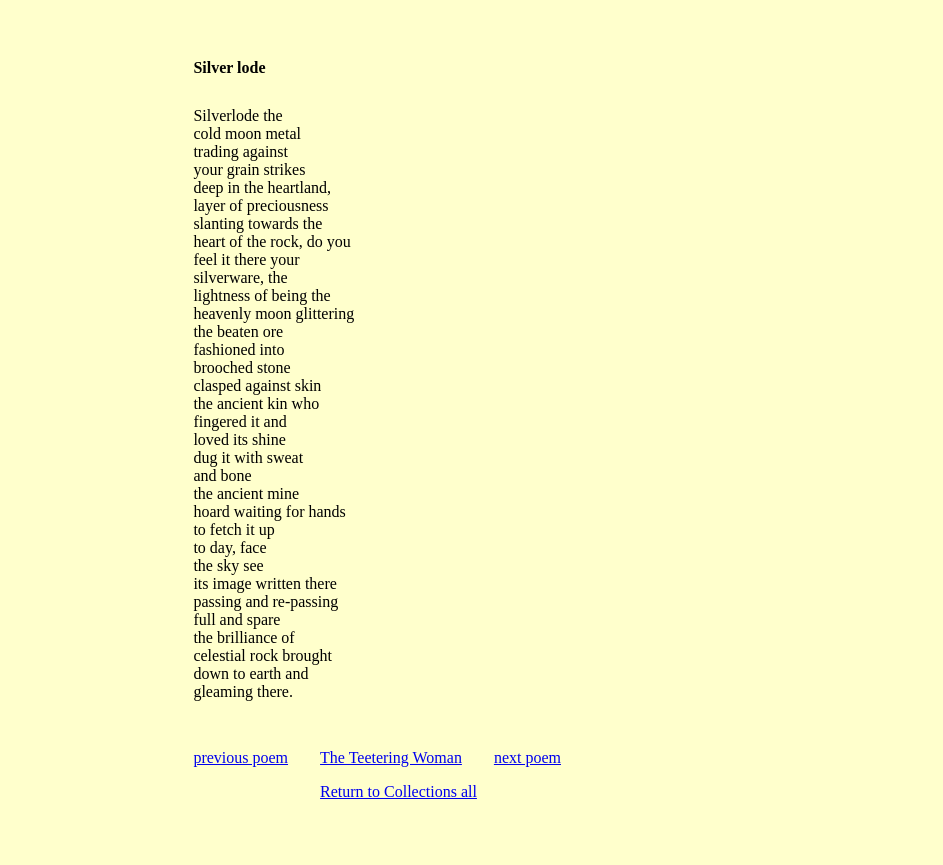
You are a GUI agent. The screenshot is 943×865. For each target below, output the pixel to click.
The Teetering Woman (391, 757)
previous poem (240, 757)
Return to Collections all (398, 791)
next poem (527, 757)
